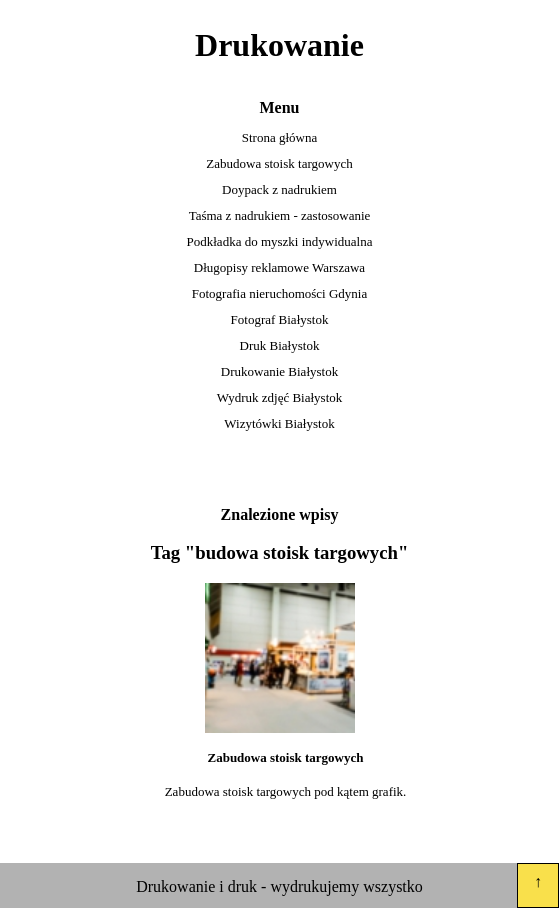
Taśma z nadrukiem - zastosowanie (280, 215)
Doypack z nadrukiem (279, 189)
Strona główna (279, 137)
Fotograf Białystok (280, 319)
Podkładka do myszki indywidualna (280, 241)
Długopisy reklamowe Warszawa (279, 267)
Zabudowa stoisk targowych (279, 163)
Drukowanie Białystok (279, 371)
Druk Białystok (280, 345)
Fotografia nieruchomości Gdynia (279, 293)
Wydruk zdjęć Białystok (280, 397)
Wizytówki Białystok (279, 423)
